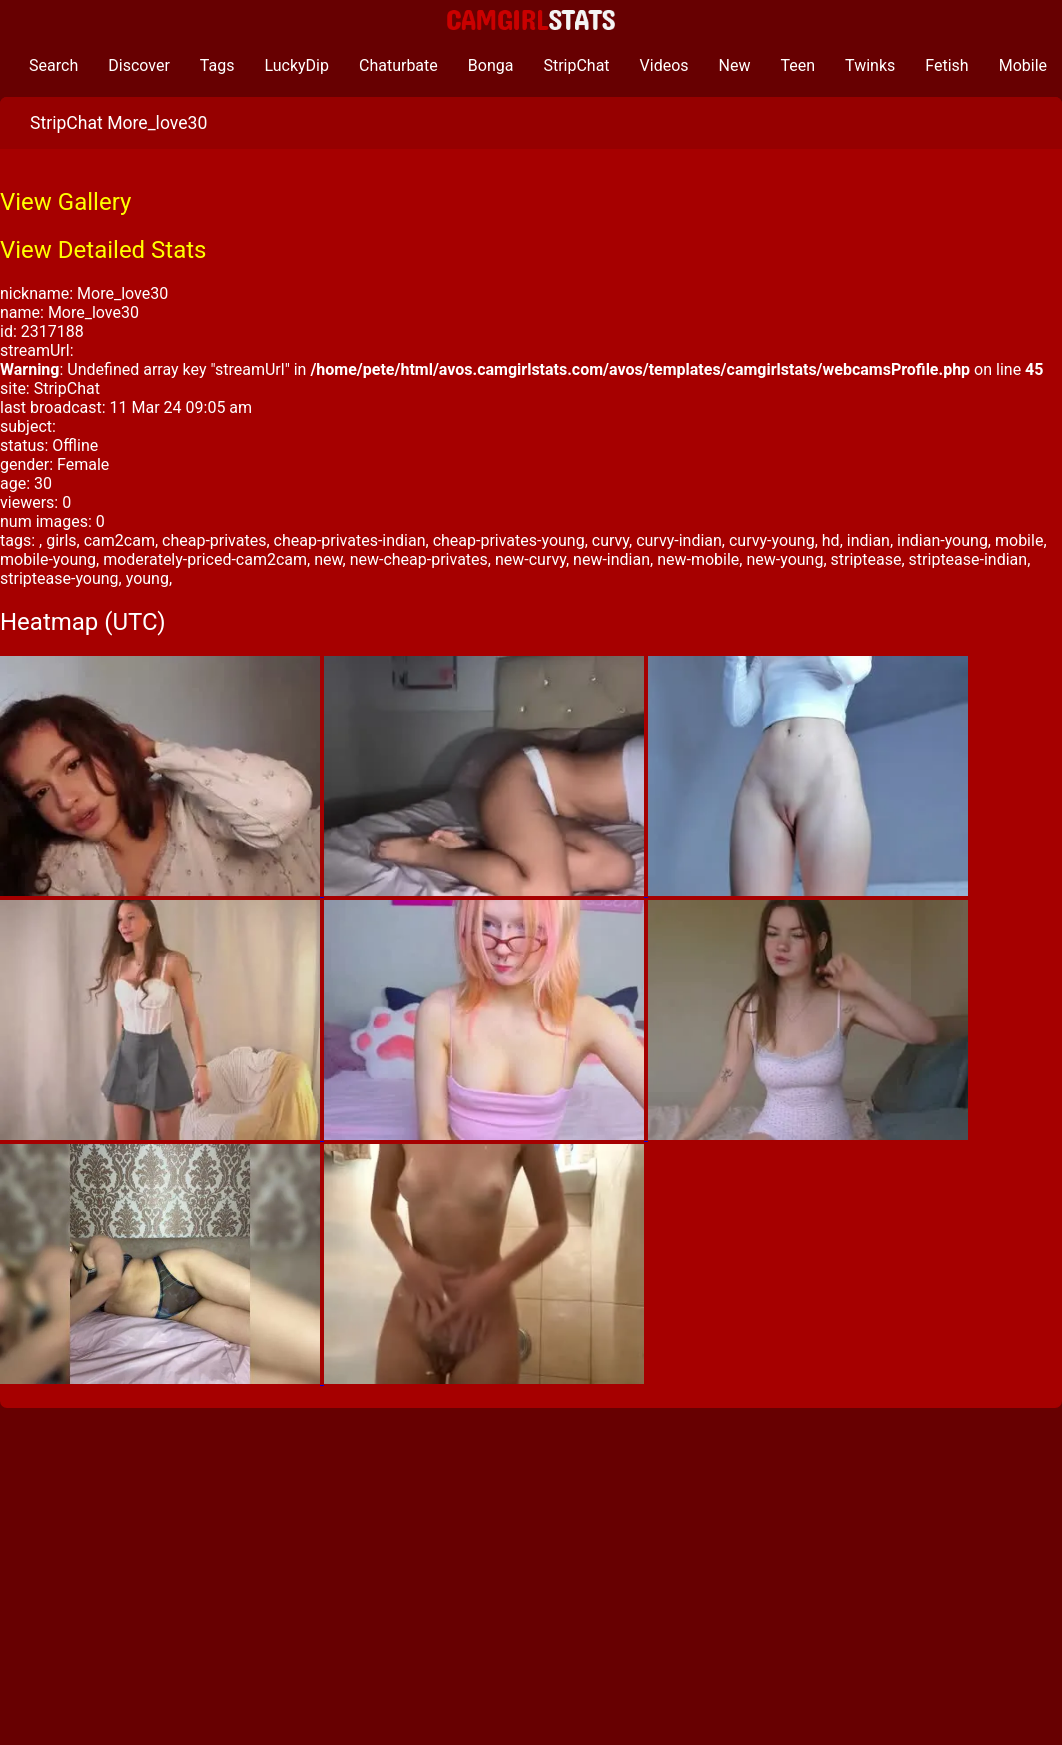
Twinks (870, 65)
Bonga (491, 65)
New (735, 65)
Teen (798, 65)
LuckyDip (296, 65)
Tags (217, 65)
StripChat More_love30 (118, 123)
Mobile (1023, 65)
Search (53, 65)
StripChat (576, 65)
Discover (139, 65)
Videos (664, 65)
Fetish (946, 65)
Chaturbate (398, 65)
